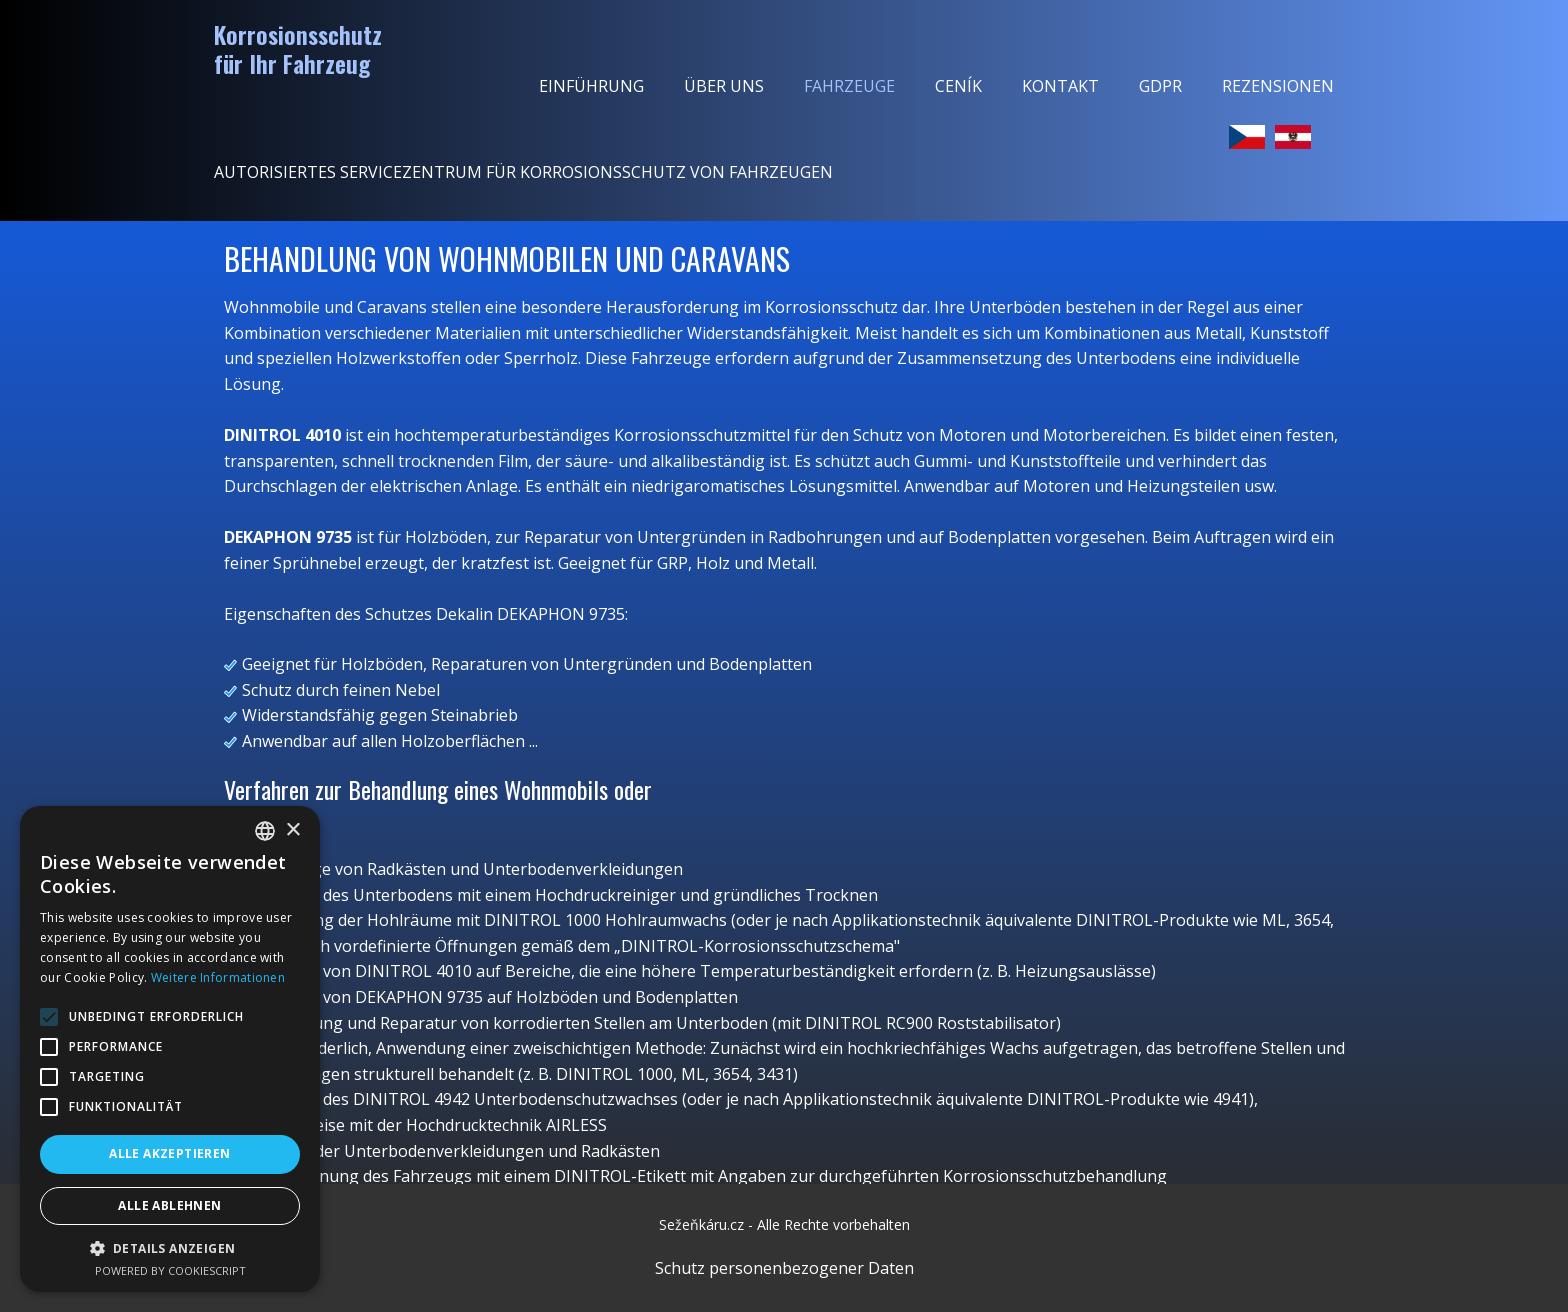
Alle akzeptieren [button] (169, 1153)
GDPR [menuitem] (1160, 86)
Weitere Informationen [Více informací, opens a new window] (218, 977)
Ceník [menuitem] (958, 86)
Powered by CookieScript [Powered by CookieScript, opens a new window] (170, 1270)
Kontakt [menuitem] (1060, 86)
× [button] (292, 830)
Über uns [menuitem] (724, 86)
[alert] (170, 1049)
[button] (170, 1248)
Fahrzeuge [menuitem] (849, 86)
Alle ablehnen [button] (169, 1205)
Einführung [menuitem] (591, 86)
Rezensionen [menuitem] (1278, 86)
